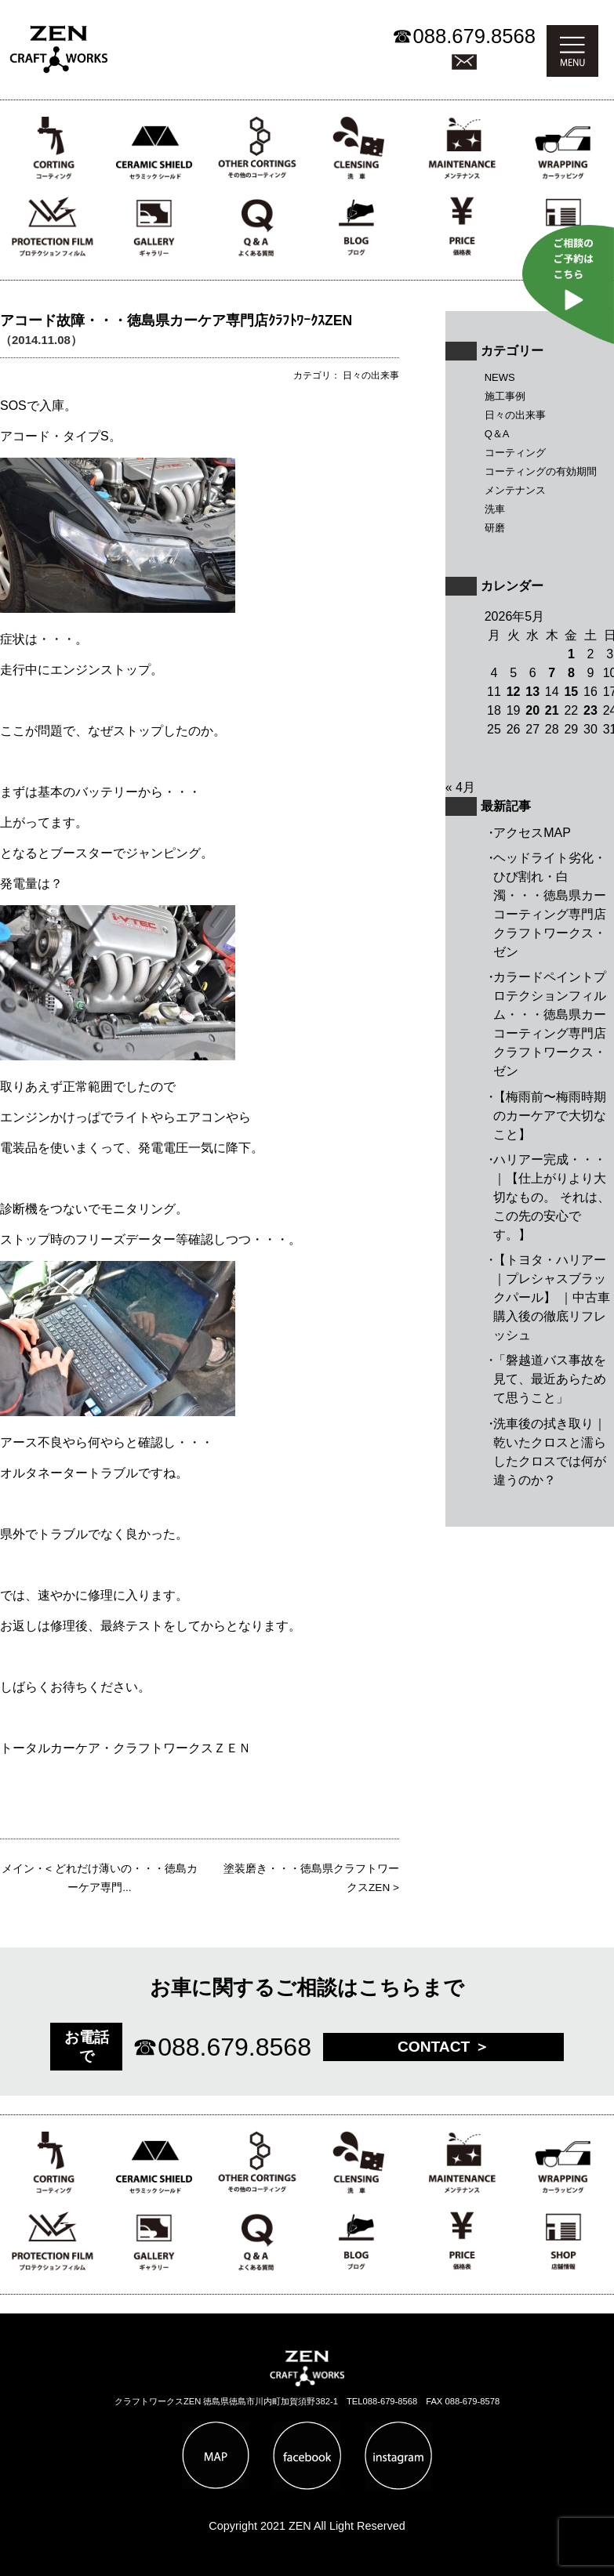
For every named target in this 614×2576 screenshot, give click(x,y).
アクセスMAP (532, 832)
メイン (18, 1869)
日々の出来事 (515, 415)
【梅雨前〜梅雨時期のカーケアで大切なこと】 (549, 1115)
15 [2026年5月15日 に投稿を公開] (571, 691)
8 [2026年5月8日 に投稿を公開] (571, 672)
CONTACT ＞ (443, 2046)
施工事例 (505, 396)
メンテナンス (515, 490)
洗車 (495, 509)
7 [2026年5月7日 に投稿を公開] (551, 672)
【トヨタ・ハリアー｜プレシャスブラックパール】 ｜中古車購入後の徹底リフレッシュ (551, 1297)
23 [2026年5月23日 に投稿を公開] (590, 710)
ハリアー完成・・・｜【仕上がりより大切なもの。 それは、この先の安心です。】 (551, 1197)
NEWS (500, 377)
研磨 (495, 528)
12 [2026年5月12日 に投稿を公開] (514, 691)
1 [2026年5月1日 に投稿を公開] (571, 654)
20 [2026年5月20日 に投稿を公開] (532, 710)
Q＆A (497, 434)
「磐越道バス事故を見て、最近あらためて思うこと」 (549, 1378)
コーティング (515, 452)
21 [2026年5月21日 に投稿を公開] (552, 710)
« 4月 (460, 787)
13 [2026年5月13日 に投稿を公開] (532, 691)
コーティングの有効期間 (541, 471)
